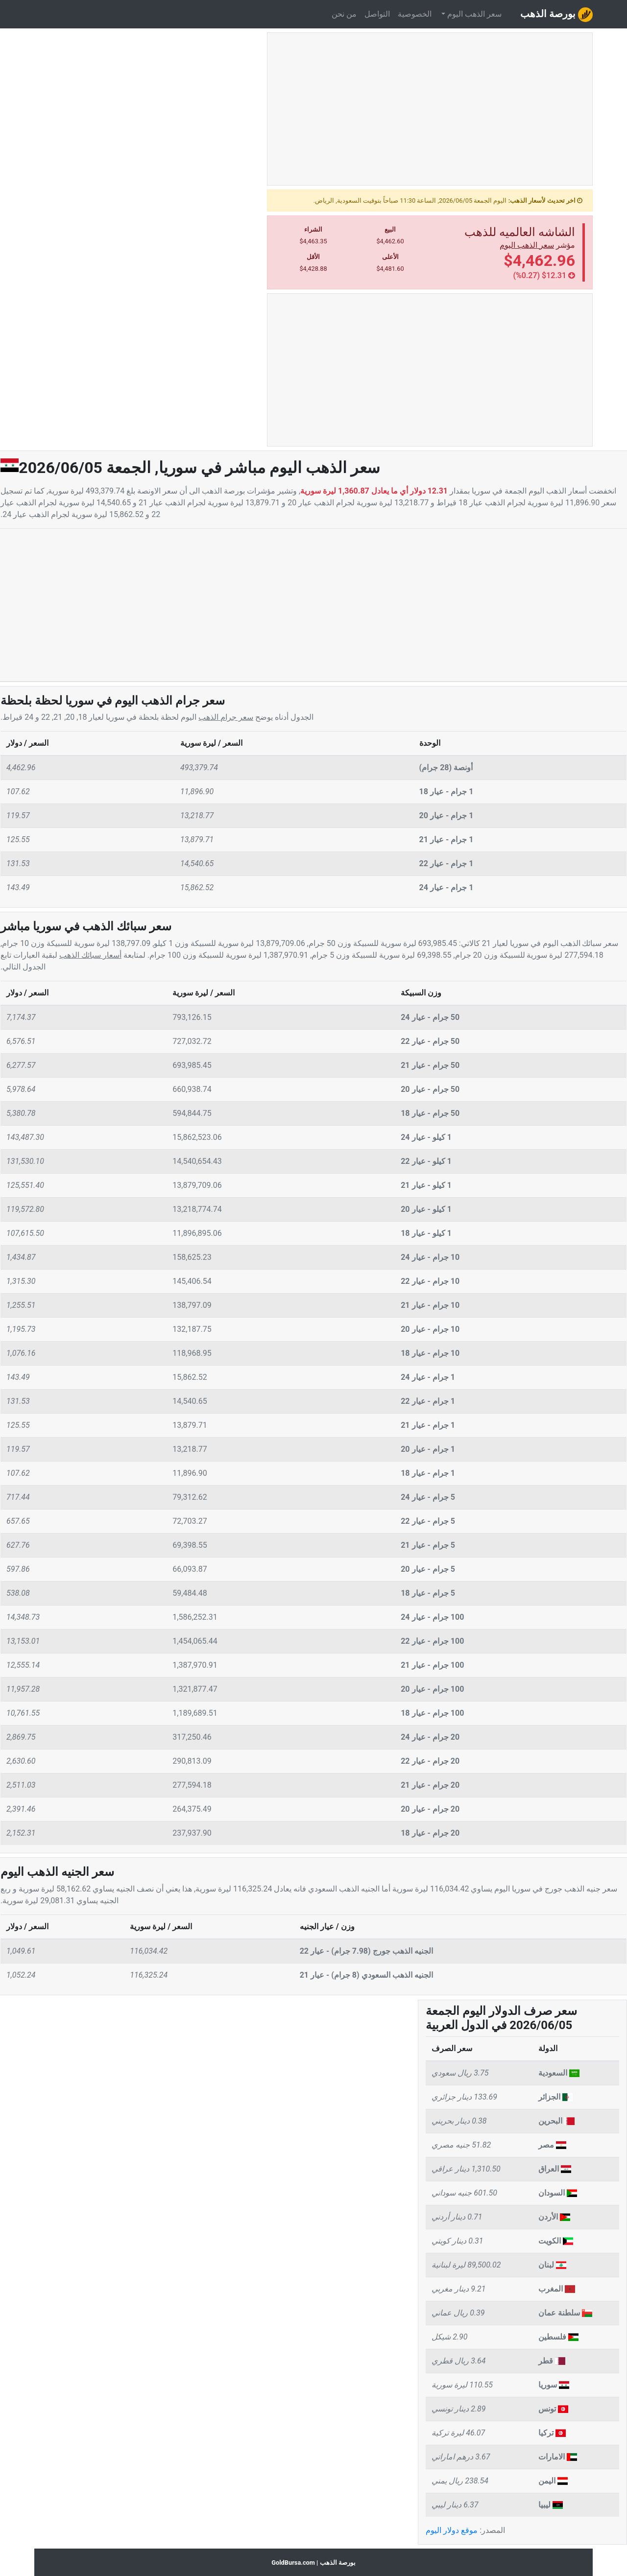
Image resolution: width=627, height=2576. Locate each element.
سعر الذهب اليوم (527, 245)
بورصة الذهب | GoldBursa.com (313, 2562)
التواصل (377, 14)
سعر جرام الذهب (225, 717)
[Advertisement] (429, 112)
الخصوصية (415, 14)
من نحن (344, 14)
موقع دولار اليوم (452, 2530)
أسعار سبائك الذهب (90, 955)
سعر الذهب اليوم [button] (473, 14)
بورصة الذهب (556, 14)
